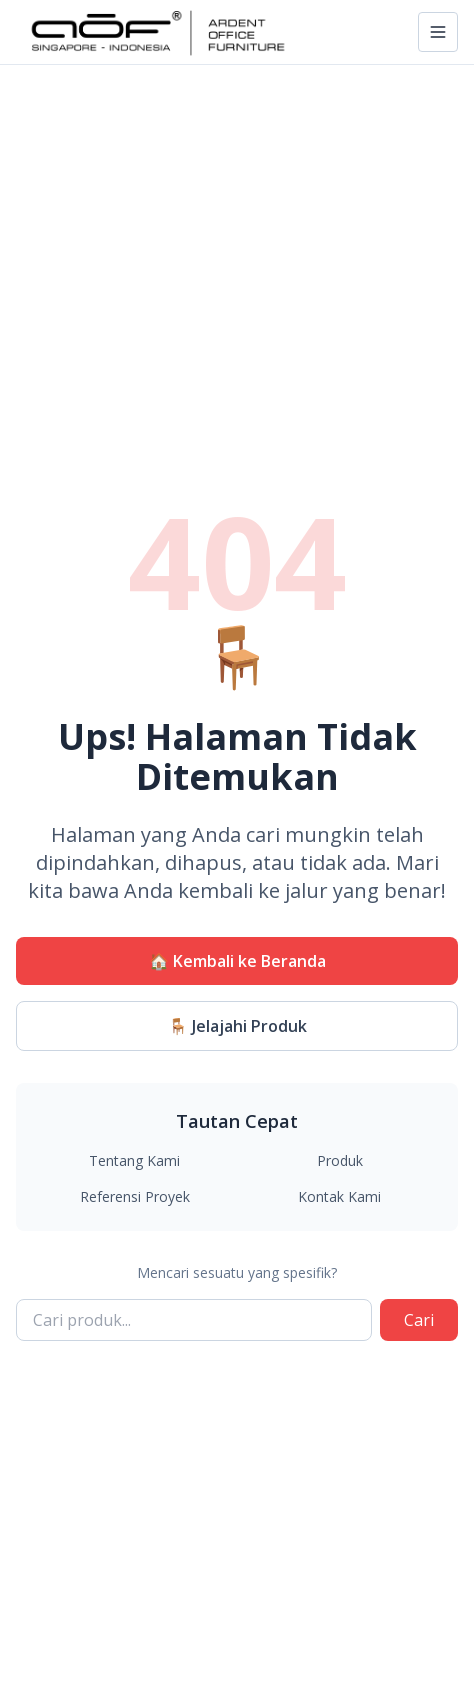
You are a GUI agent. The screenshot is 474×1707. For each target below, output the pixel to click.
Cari (419, 1320)
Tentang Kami (134, 1160)
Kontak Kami (339, 1196)
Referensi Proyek (135, 1196)
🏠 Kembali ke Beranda (237, 961)
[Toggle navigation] (438, 32)
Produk (340, 1160)
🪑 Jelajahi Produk (237, 1026)
